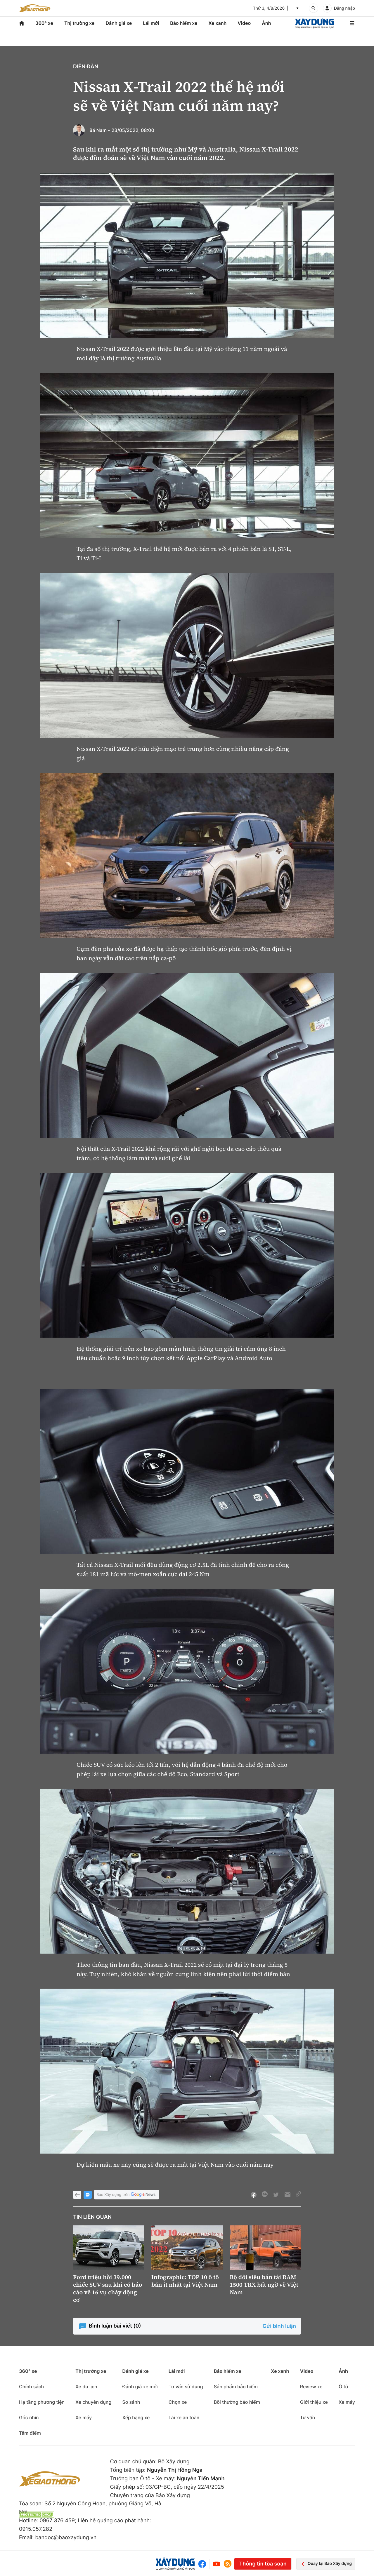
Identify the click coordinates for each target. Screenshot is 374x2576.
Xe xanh (217, 23)
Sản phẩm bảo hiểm (236, 2386)
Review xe (311, 2386)
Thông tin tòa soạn (262, 2564)
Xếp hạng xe (136, 2417)
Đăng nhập (344, 8)
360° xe (44, 23)
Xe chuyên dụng (93, 2402)
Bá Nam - (99, 130)
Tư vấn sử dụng (186, 2386)
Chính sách (31, 2386)
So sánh (131, 2402)
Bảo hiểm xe (183, 23)
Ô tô (343, 2386)
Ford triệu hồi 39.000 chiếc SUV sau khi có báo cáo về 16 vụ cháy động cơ (107, 2288)
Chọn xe (178, 2402)
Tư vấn (307, 2417)
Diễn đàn (85, 67)
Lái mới (151, 23)
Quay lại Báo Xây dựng (325, 2564)
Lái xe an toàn (184, 2417)
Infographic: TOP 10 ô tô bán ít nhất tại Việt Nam (185, 2280)
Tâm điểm (30, 2433)
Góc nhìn (29, 2417)
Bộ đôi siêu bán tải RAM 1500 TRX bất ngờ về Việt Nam (264, 2284)
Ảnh (266, 23)
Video (244, 23)
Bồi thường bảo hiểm (237, 2402)
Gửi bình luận (279, 2326)
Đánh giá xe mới (139, 2386)
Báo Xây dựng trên (126, 2195)
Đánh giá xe (119, 23)
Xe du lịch (86, 2386)
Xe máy (83, 2417)
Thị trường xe (79, 23)
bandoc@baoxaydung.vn (65, 2538)
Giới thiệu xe (314, 2402)
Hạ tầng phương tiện (42, 2402)
